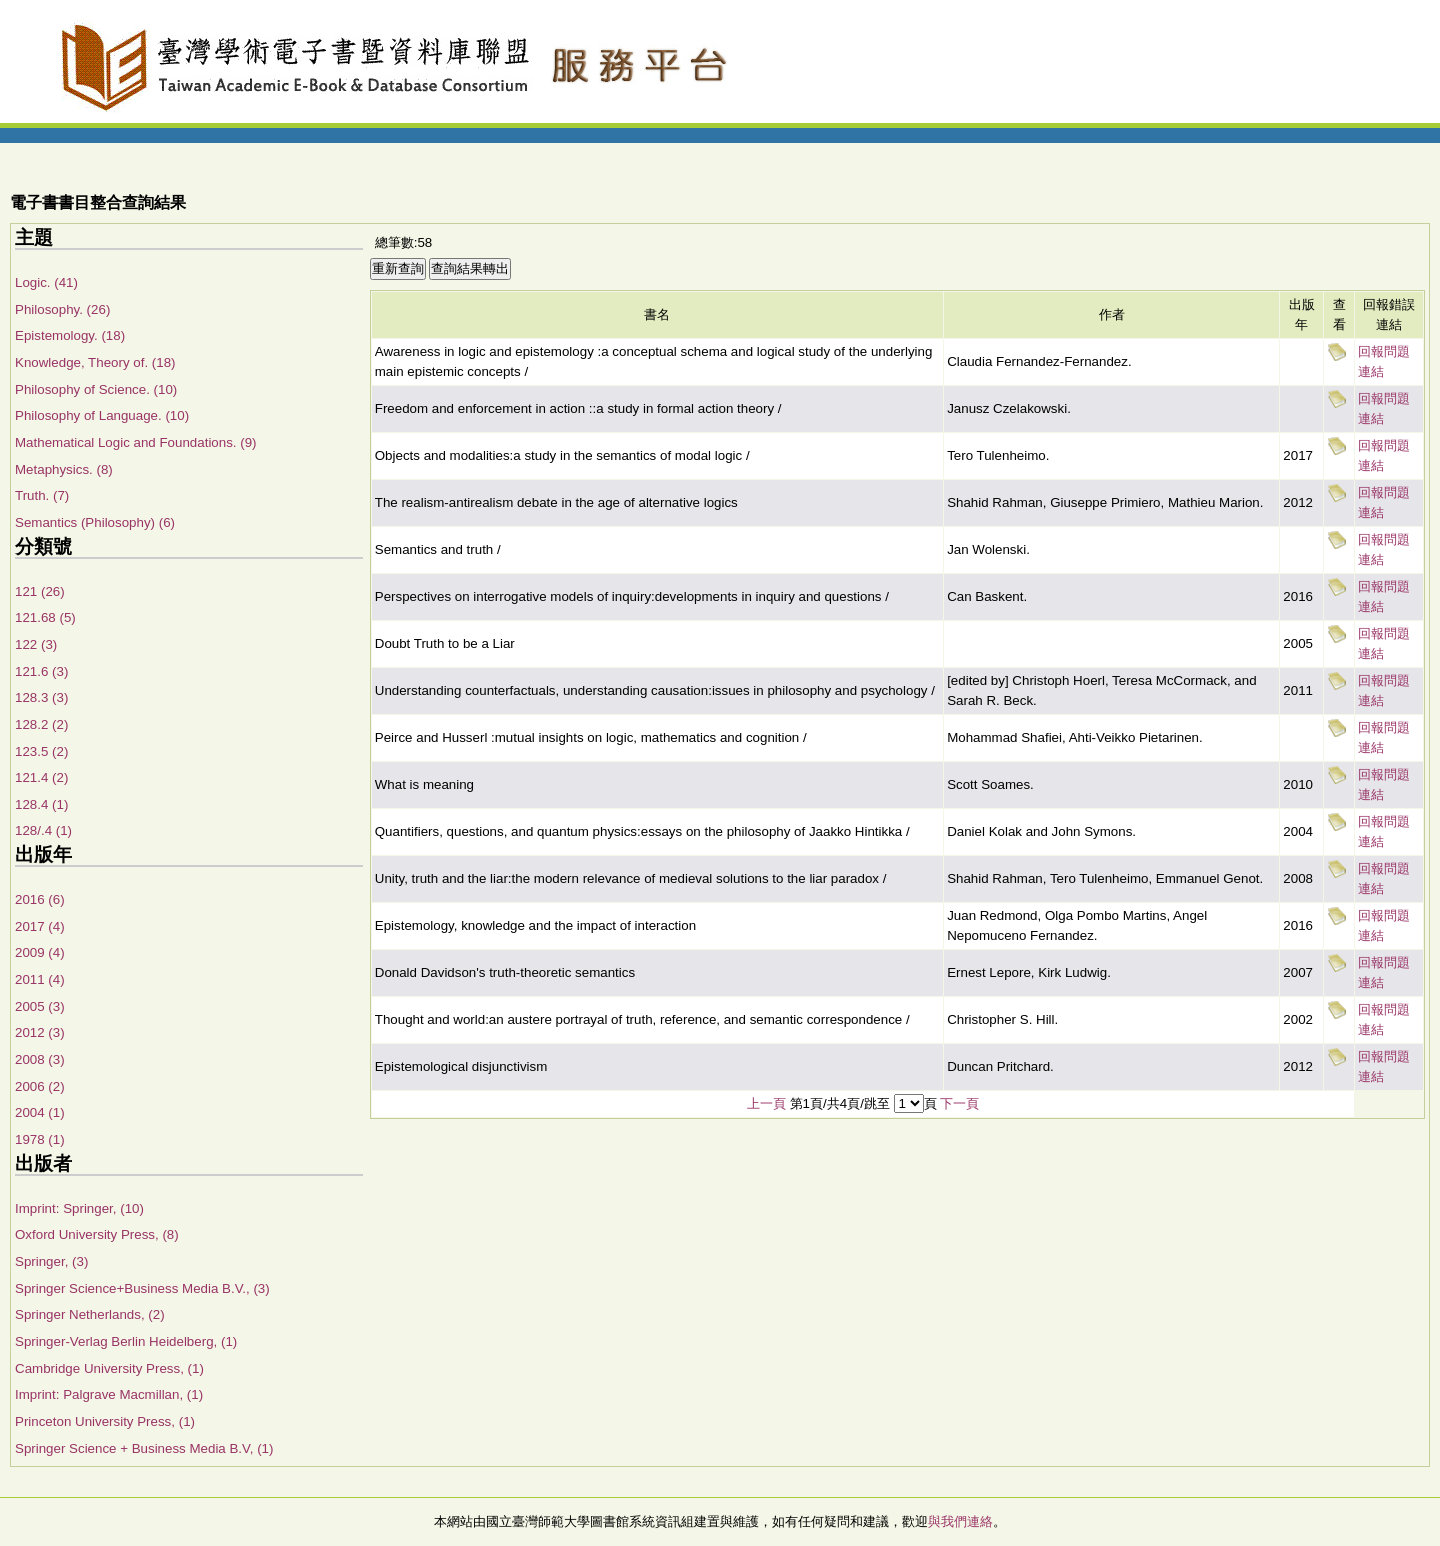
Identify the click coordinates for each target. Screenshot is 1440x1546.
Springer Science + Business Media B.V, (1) (144, 1448)
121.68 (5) (45, 617)
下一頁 (959, 1103)
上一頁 (766, 1103)
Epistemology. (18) (70, 335)
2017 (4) (40, 926)
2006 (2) (40, 1086)
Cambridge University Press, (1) (109, 1368)
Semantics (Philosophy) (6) (95, 522)
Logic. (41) (46, 282)
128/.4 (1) (43, 830)
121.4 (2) (41, 777)
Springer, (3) (51, 1261)
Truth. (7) (42, 495)
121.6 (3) (41, 671)
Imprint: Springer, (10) (79, 1208)
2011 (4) (40, 979)
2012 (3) (40, 1032)
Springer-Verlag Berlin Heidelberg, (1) (126, 1341)
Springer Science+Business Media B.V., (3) (142, 1288)
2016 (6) (40, 899)
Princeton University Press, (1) (105, 1421)
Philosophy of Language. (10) (102, 415)
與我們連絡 (960, 1521)
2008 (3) (40, 1059)
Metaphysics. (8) (64, 469)
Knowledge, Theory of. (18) (95, 362)
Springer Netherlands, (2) (90, 1314)
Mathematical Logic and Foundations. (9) (136, 442)
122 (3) (36, 644)
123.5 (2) (41, 751)
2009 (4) (40, 952)
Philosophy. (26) (62, 309)
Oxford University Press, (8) (97, 1234)
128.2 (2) (41, 724)
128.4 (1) (41, 804)
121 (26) (40, 591)
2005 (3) (40, 1006)
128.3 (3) (41, 697)
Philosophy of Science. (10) (96, 389)
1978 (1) (40, 1139)
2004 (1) (40, 1112)
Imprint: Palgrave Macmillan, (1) (109, 1394)
